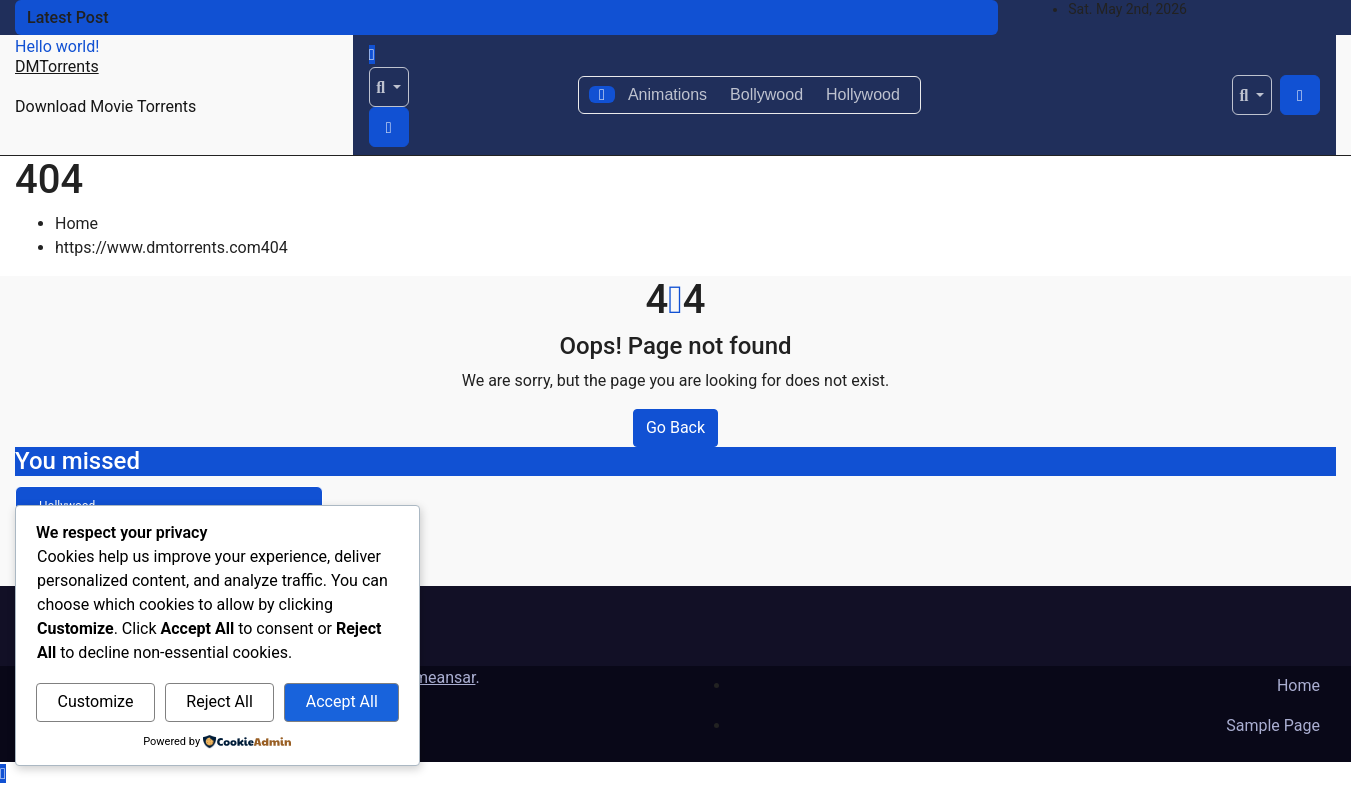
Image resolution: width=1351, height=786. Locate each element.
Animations (667, 94)
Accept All (342, 701)
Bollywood (766, 94)
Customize (95, 701)
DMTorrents (57, 66)
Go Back (675, 427)
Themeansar (431, 677)
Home (76, 223)
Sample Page (1273, 725)
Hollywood (863, 94)
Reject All (219, 701)
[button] (389, 87)
